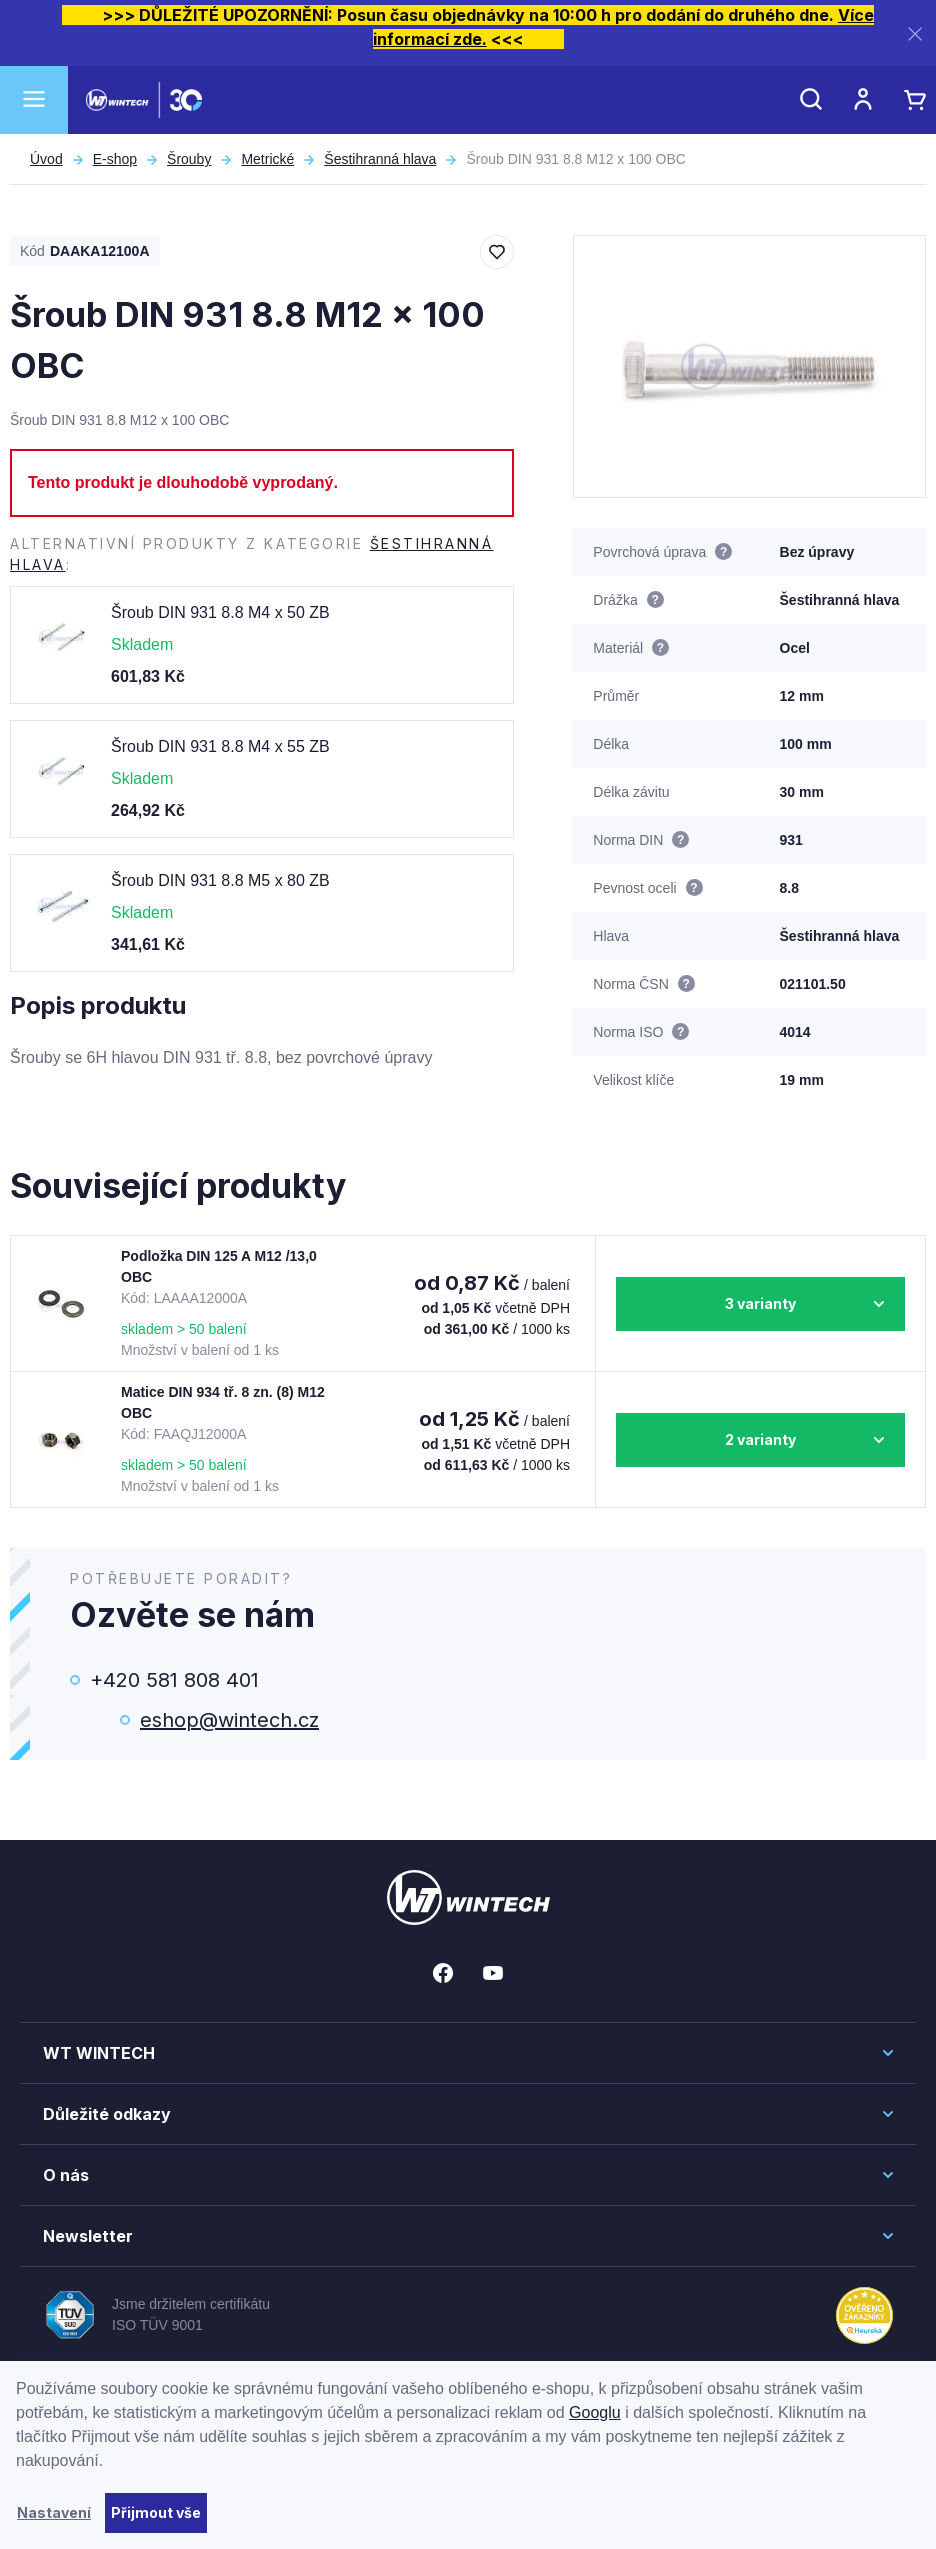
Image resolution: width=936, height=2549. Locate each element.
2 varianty (760, 1439)
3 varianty (760, 1303)
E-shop (115, 159)
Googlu (595, 2412)
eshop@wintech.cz (229, 1720)
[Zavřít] (915, 33)
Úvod (46, 159)
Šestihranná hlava (380, 159)
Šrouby (189, 159)
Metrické (267, 159)
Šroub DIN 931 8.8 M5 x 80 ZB (220, 880)
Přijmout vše (156, 2512)
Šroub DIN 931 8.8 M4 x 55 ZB (220, 746)
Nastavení (54, 2512)
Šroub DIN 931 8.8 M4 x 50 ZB (220, 612)
